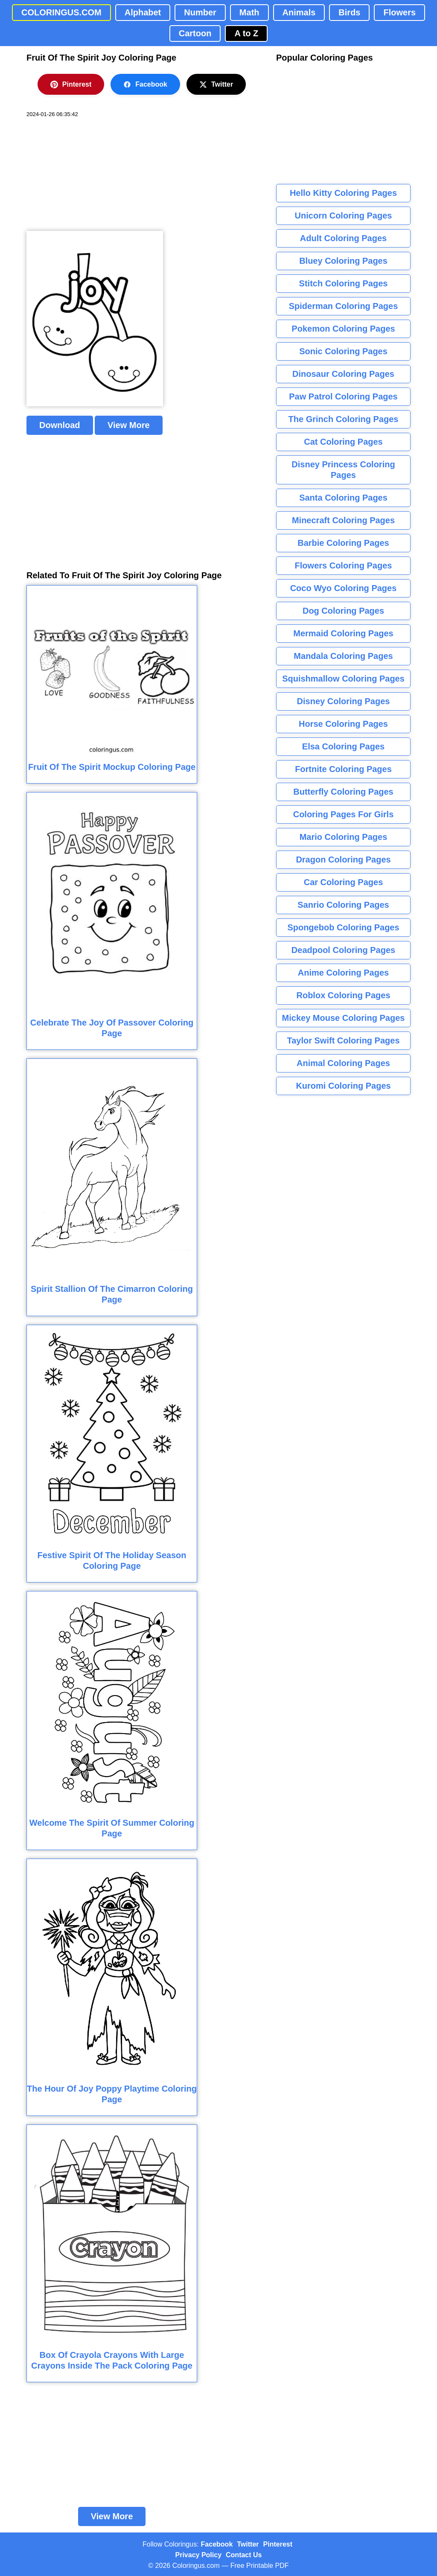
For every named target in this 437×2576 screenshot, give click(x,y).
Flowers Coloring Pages (343, 565)
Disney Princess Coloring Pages (343, 470)
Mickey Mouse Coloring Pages (343, 1018)
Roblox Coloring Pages (343, 995)
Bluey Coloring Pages (343, 260)
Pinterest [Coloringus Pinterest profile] (277, 2544)
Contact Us (244, 2555)
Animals (299, 12)
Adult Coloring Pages (343, 238)
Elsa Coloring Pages (343, 746)
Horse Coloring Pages (343, 724)
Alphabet (143, 12)
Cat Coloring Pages (343, 441)
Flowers (399, 12)
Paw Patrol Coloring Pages (343, 396)
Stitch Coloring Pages (343, 283)
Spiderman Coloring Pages (343, 306)
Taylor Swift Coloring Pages (343, 1040)
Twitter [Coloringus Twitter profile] (248, 2544)
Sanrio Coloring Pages (343, 904)
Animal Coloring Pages (343, 1063)
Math (249, 12)
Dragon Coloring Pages (343, 859)
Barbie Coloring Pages (343, 543)
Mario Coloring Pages (343, 837)
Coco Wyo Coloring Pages (343, 588)
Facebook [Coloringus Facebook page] (217, 2544)
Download (59, 425)
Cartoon (195, 33)
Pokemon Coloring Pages (343, 328)
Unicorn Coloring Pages (343, 215)
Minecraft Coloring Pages (343, 520)
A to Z (246, 33)
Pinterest (70, 84)
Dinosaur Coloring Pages (343, 374)
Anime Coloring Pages (343, 972)
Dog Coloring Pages (343, 610)
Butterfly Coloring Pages (343, 791)
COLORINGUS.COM (61, 12)
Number (200, 12)
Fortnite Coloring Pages (343, 769)
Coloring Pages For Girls (343, 814)
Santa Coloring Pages (343, 497)
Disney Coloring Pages (343, 701)
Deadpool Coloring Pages (343, 950)
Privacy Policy (198, 2555)
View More (129, 425)
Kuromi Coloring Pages (343, 1085)
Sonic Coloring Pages (343, 351)
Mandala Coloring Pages (343, 656)
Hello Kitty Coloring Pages (343, 193)
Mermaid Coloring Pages (343, 633)
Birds (349, 12)
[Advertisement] (90, 174)
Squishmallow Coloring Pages (343, 678)
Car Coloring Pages (343, 882)
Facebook (145, 84)
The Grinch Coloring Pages (343, 419)
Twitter (216, 84)
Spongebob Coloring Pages (343, 927)
